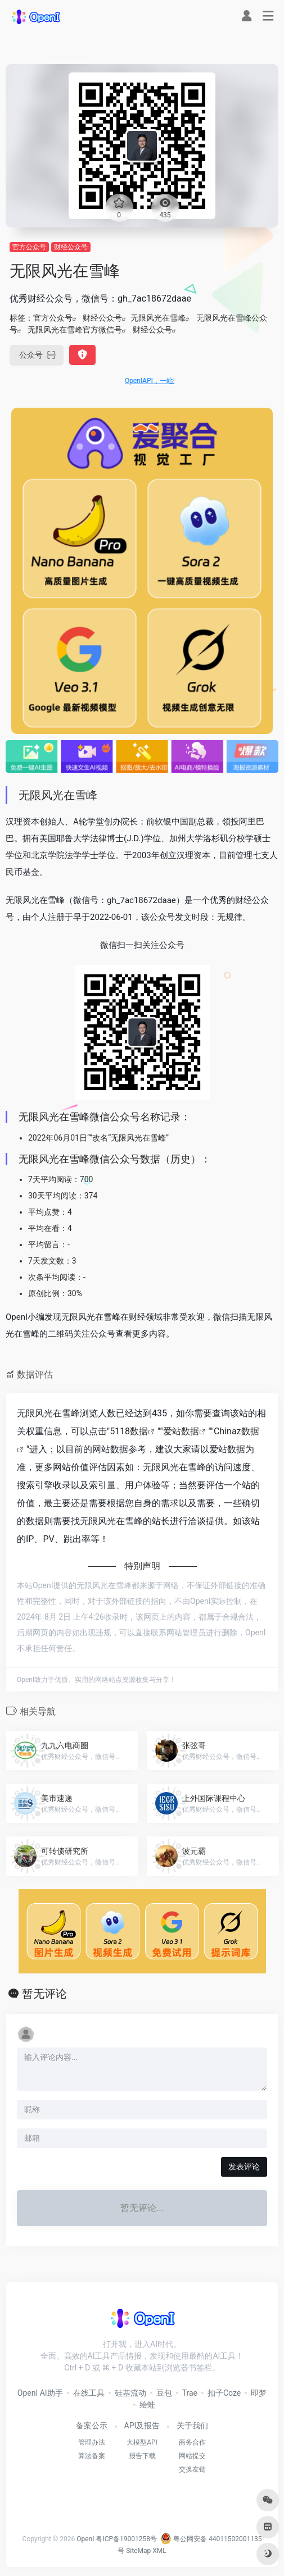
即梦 (259, 2392)
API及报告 (142, 2425)
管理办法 (91, 2442)
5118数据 (129, 1431)
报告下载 (142, 2456)
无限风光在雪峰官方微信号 (75, 329)
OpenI (85, 2539)
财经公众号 (71, 247)
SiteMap (138, 2551)
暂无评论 (44, 1993)
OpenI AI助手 (40, 2392)
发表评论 (244, 2166)
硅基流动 (130, 2392)
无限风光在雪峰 (158, 317)
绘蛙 (147, 2404)
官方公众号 (29, 247)
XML (159, 2551)
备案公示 (91, 2425)
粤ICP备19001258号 (126, 2539)
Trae (189, 2392)
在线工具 (89, 2392)
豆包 (164, 2392)
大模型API (142, 2442)
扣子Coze (224, 2392)
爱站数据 (181, 1431)
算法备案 (91, 2456)
